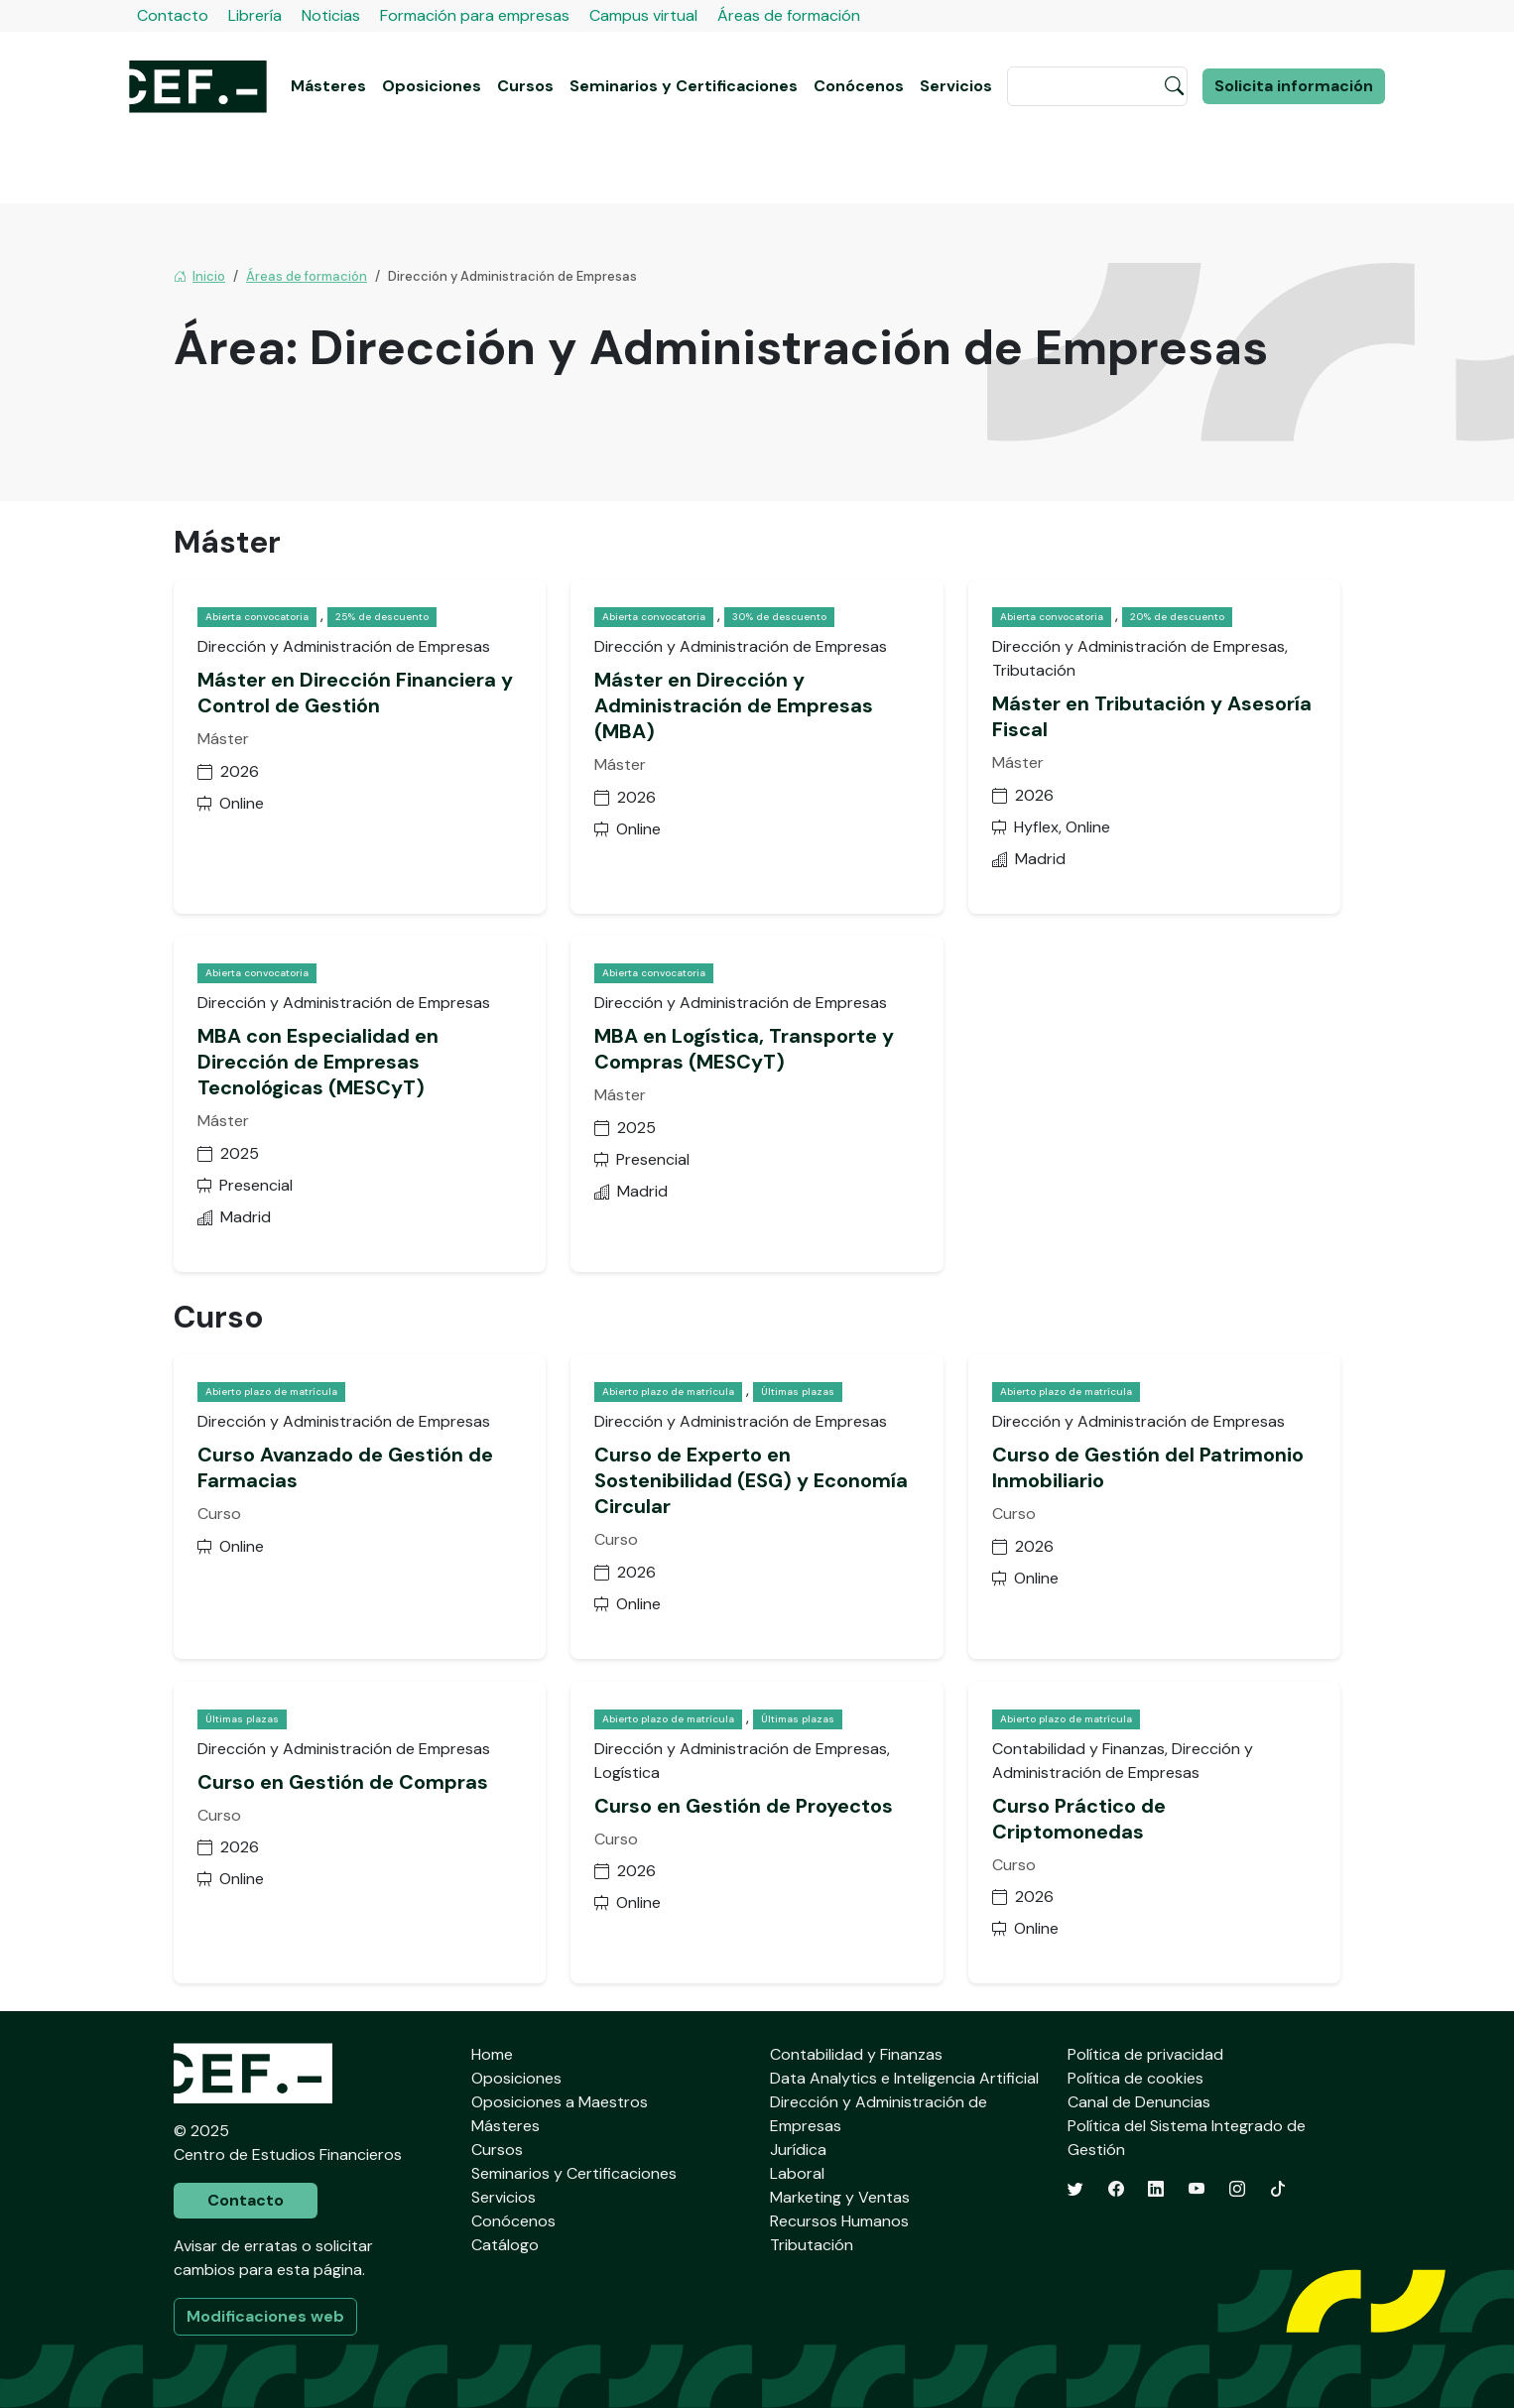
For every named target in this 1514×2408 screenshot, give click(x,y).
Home (492, 2054)
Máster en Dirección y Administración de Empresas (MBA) (733, 705)
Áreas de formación (788, 15)
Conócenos (859, 85)
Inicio (199, 276)
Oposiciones (431, 85)
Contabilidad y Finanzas (856, 2054)
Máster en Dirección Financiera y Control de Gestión (355, 692)
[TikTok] (1278, 2189)
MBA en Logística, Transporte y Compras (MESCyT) (744, 1049)
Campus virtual (643, 15)
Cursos (525, 85)
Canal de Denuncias (1139, 2101)
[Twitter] (1075, 2189)
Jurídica (798, 2149)
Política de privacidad (1145, 2054)
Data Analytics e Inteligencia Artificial (904, 2078)
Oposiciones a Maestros (559, 2101)
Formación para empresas (474, 15)
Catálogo (505, 2244)
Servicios (956, 85)
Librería (255, 15)
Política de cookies (1135, 2078)
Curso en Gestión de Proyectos (743, 1806)
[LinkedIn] (1156, 2189)
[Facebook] (1116, 2189)
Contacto (172, 15)
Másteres (328, 85)
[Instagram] (1237, 2189)
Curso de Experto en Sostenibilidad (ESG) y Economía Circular (751, 1480)
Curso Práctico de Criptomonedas (1079, 1818)
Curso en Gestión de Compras (342, 1782)
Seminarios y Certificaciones (683, 85)
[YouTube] (1196, 2189)
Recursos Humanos (839, 2221)
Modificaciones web (265, 2316)
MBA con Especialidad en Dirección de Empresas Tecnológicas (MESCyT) (318, 1061)
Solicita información (1293, 85)
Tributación (811, 2244)
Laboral (797, 2173)
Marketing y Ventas (840, 2197)
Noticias (331, 15)
